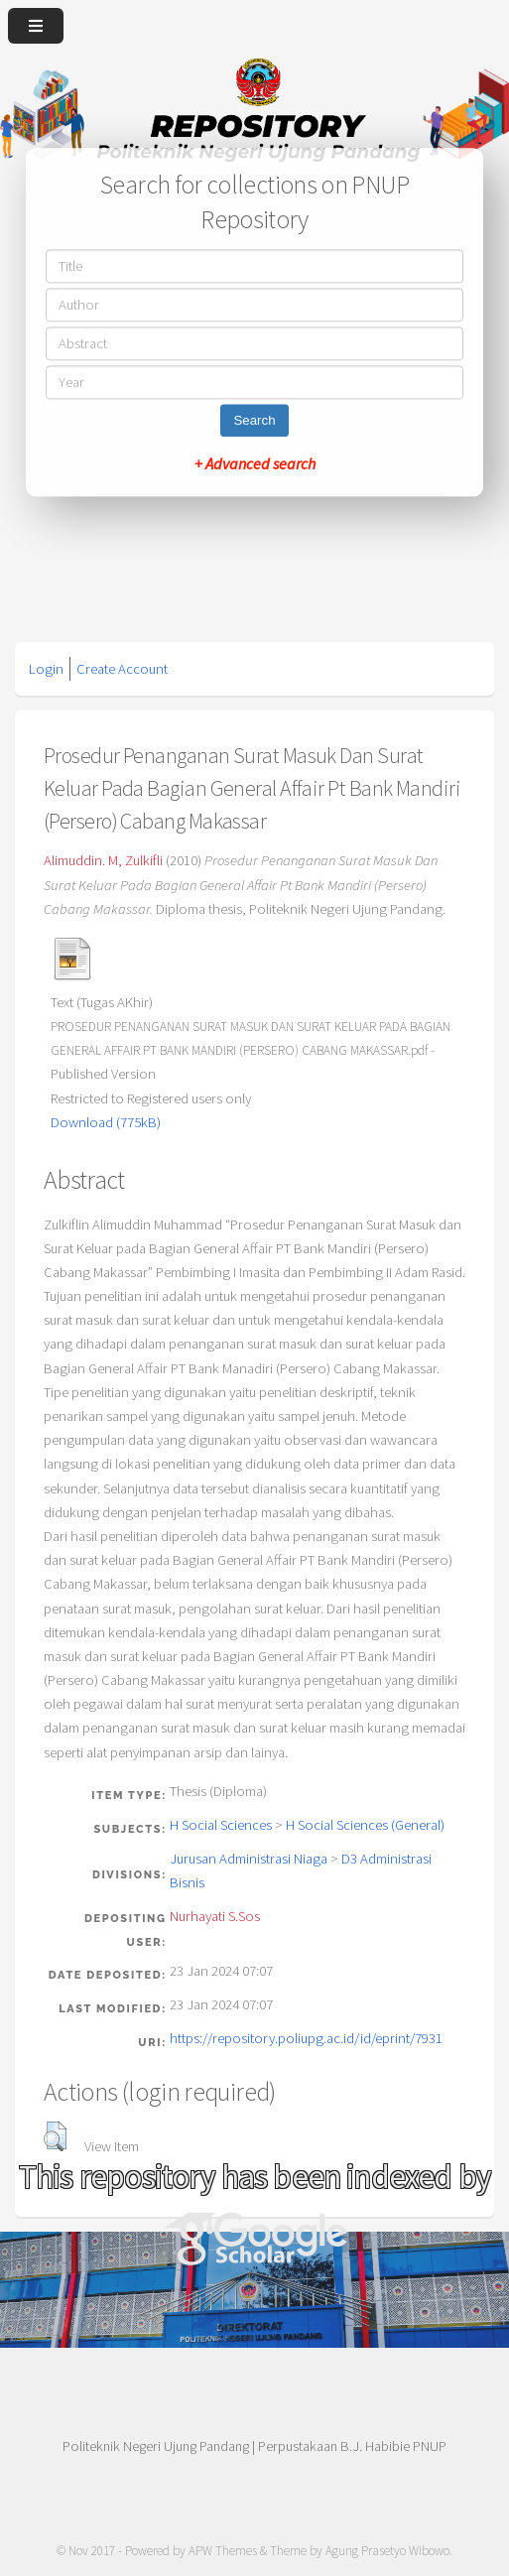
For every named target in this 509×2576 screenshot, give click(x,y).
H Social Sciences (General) (365, 1825)
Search (254, 421)
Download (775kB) (106, 1122)
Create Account (122, 669)
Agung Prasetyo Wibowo (387, 2550)
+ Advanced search (255, 464)
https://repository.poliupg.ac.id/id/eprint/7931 (306, 2038)
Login (46, 669)
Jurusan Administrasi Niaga (248, 1859)
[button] (55, 2136)
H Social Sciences (221, 1825)
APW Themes (223, 2550)
